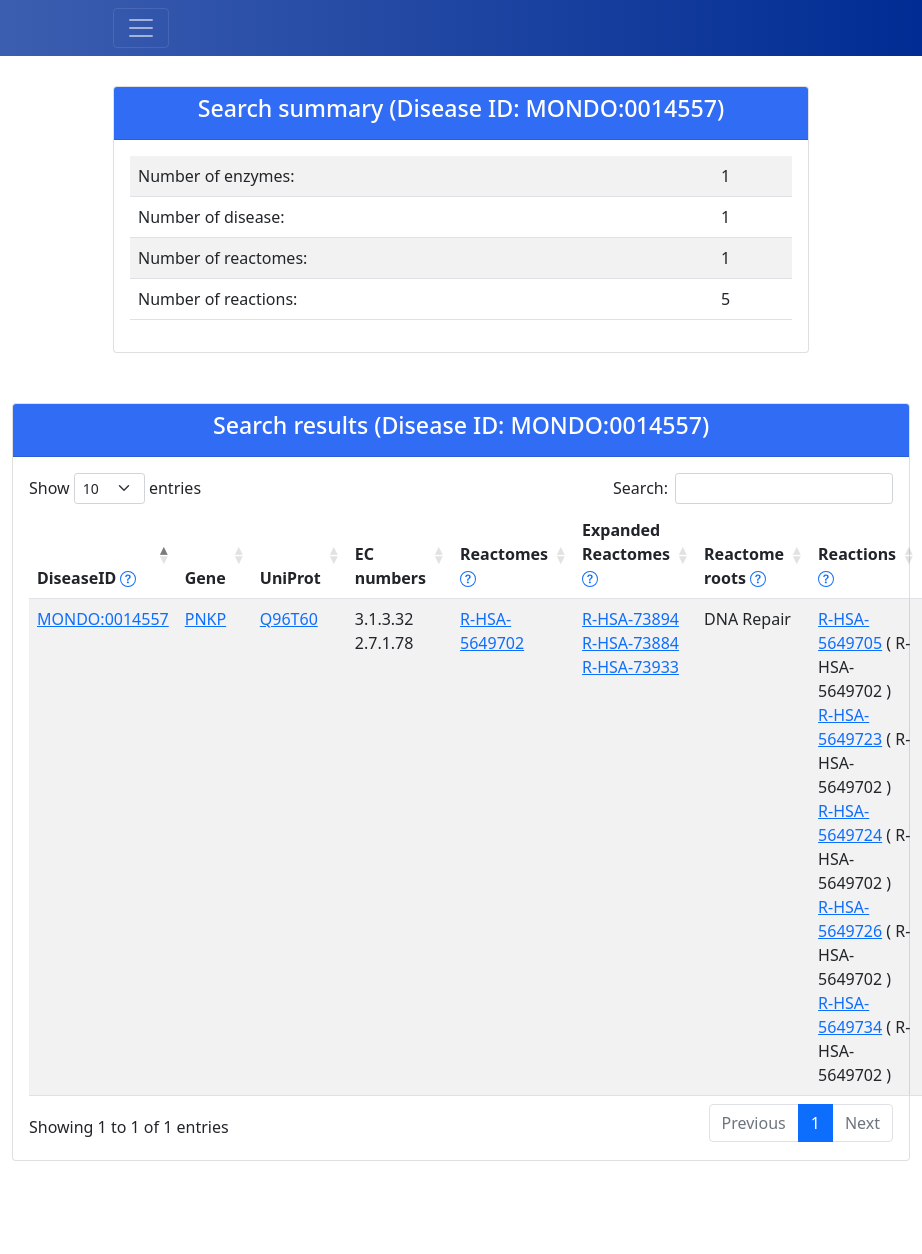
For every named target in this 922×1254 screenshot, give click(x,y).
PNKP (205, 619)
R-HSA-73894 (630, 619)
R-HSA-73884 (630, 643)
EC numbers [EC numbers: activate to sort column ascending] (390, 566)
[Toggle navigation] (141, 28)
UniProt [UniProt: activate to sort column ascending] (290, 578)
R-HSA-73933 (630, 667)
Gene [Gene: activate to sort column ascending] (205, 578)
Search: (753, 488)
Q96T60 (289, 619)
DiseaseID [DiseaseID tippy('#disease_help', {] (86, 578)
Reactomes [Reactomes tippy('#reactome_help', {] (504, 566)
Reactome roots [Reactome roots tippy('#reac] (744, 566)
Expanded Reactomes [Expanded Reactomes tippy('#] (626, 554)
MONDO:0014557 (103, 619)
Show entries (115, 488)
